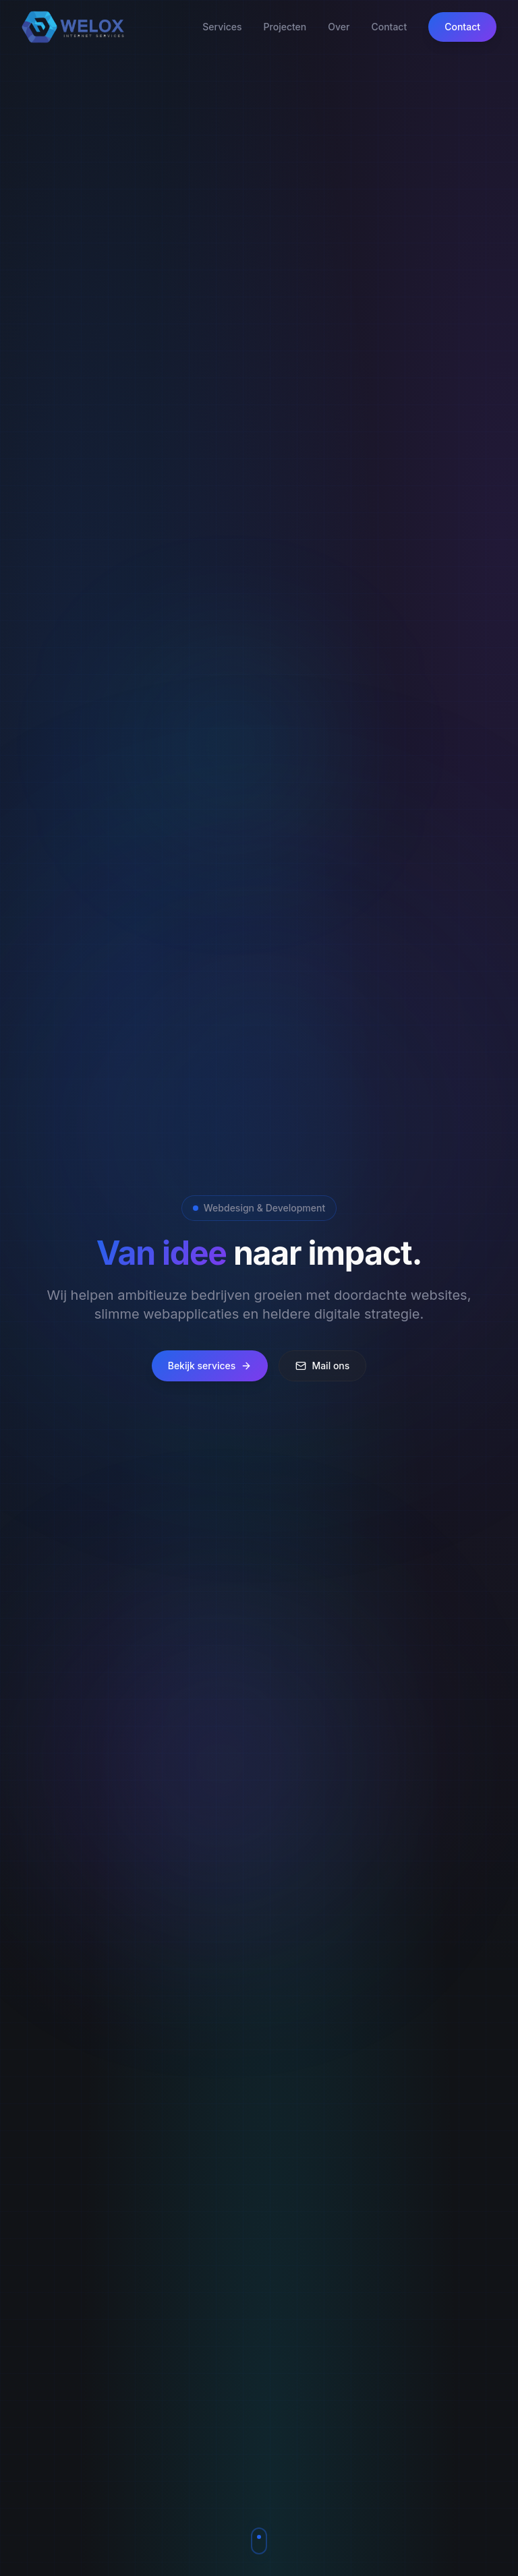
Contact (389, 26)
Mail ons (322, 1365)
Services (221, 26)
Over (338, 26)
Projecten (285, 26)
